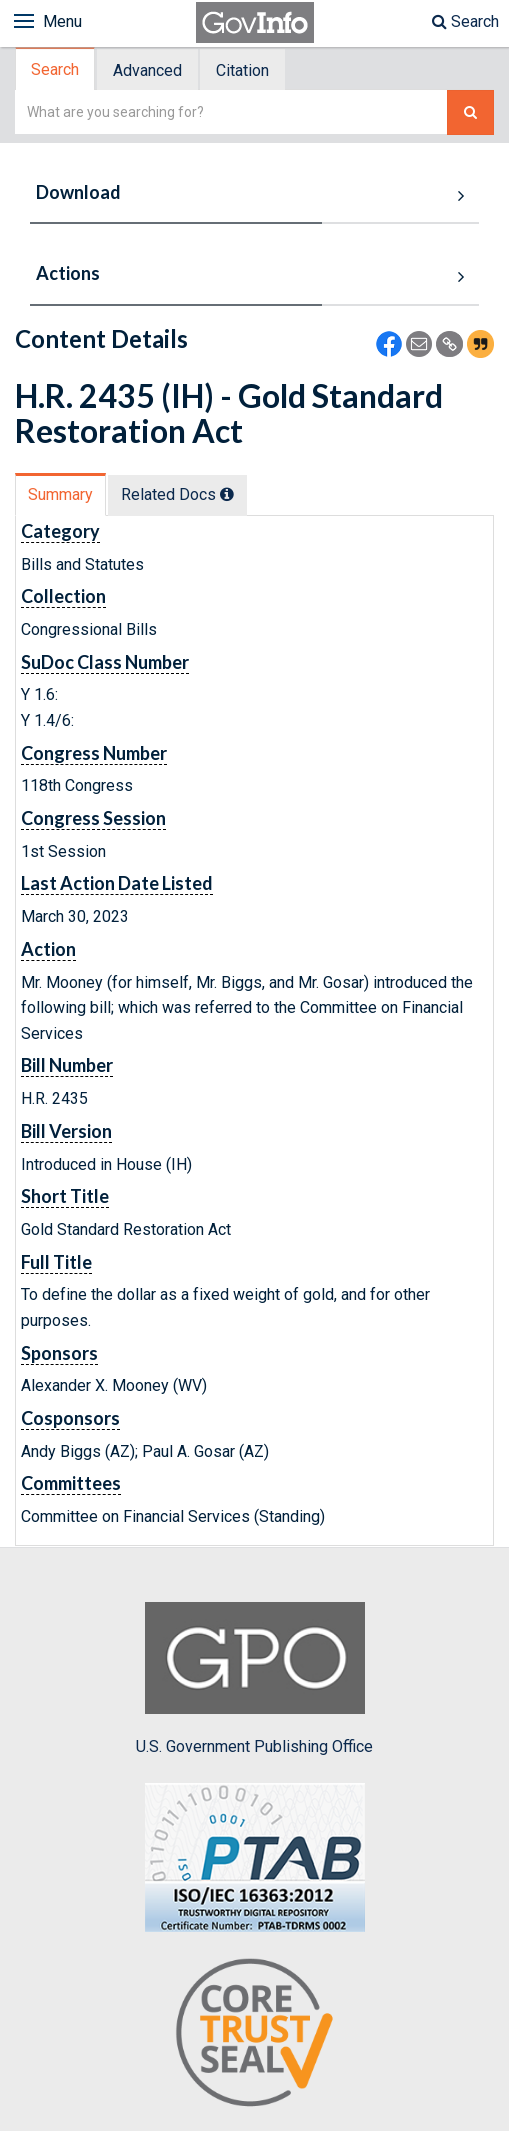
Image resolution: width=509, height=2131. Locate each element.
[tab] (56, 69)
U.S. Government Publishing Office (254, 1679)
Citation (242, 70)
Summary (60, 494)
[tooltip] (227, 494)
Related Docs (177, 494)
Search (465, 21)
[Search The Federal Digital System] (470, 112)
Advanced (147, 70)
